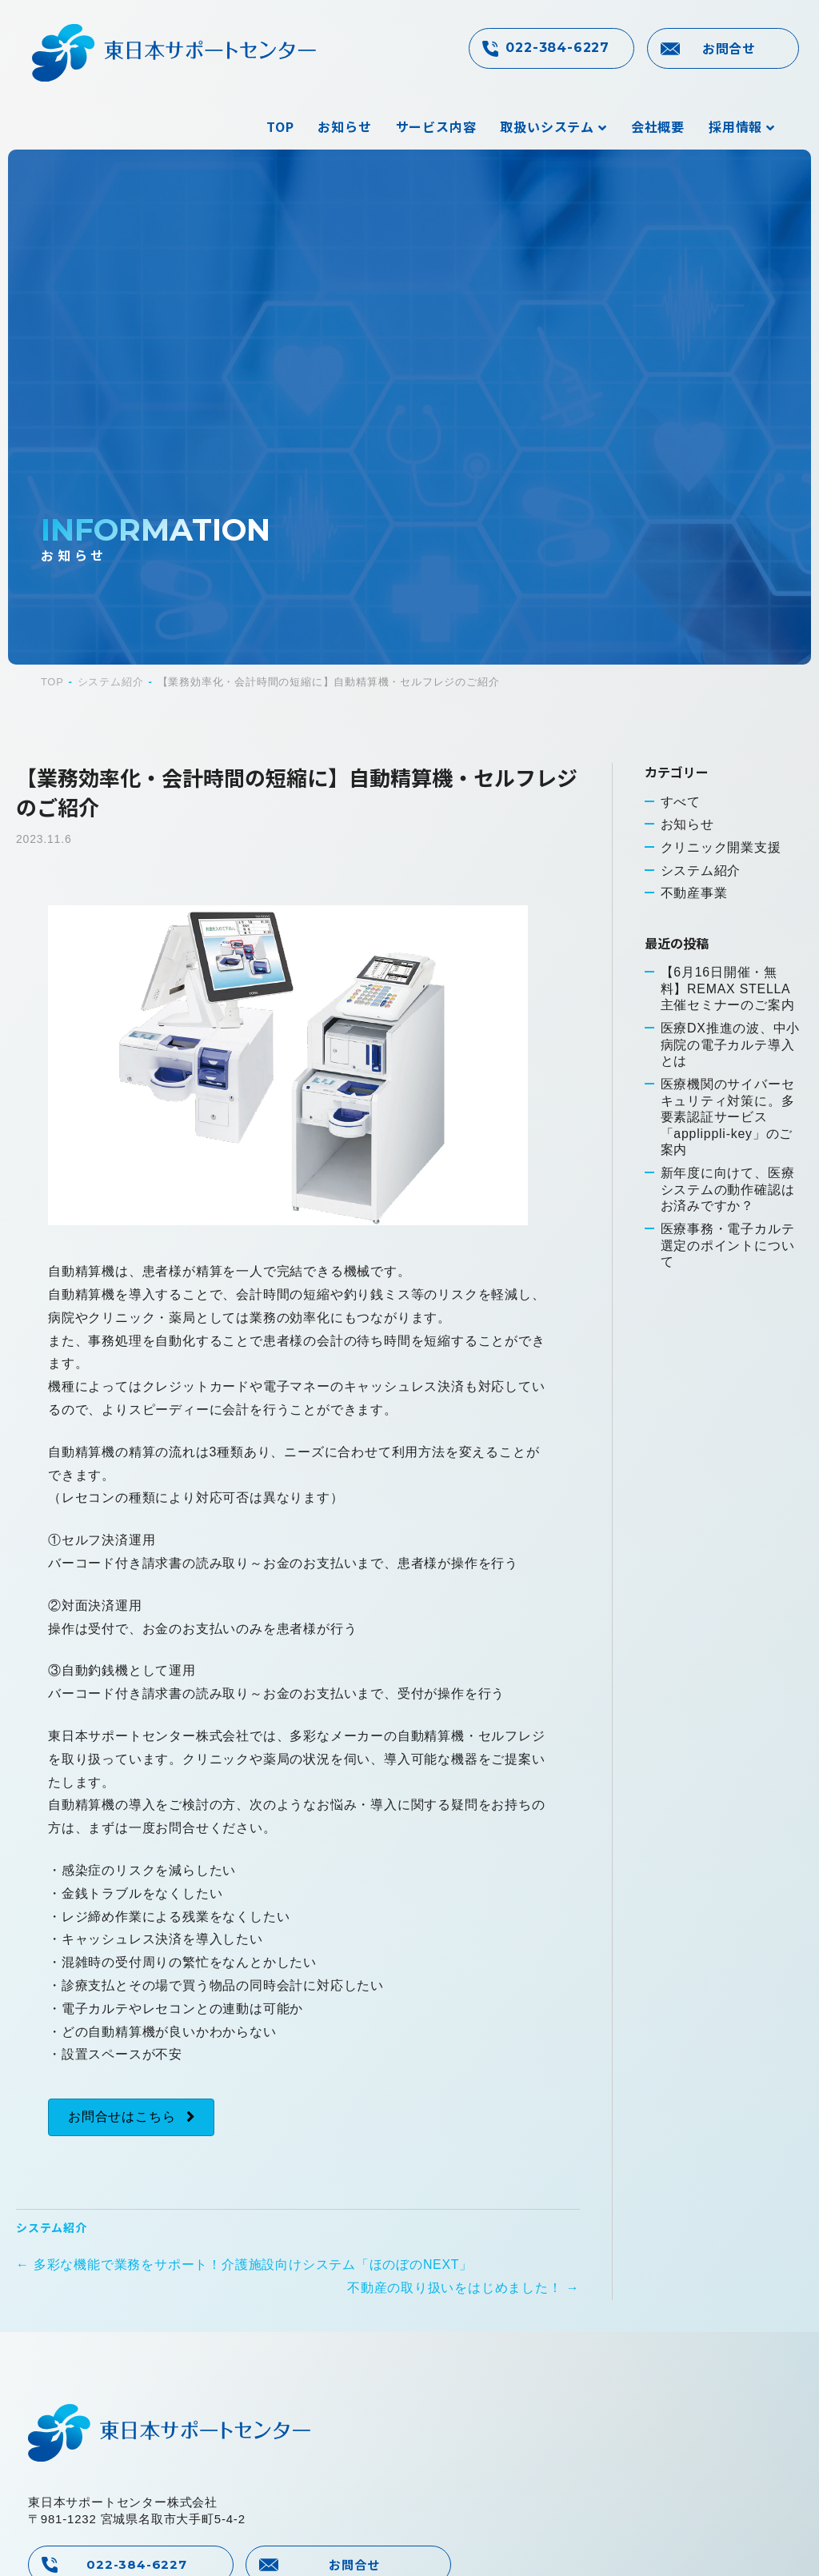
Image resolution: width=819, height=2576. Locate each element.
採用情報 (735, 126)
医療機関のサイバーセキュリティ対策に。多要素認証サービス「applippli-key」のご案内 (728, 1119)
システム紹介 (51, 2227)
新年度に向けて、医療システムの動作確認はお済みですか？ (728, 1192)
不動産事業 (694, 894)
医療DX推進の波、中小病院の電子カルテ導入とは (731, 1045)
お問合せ (729, 48)
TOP (280, 126)
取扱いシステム (547, 126)
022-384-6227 (557, 47)
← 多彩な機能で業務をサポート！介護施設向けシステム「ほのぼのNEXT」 (244, 2264)
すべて (681, 801)
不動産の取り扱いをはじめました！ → (463, 2287)
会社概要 (658, 126)
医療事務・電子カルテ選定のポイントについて (728, 1248)
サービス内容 (436, 126)
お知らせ (344, 126)
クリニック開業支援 (721, 847)
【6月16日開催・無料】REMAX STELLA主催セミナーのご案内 (728, 989)
